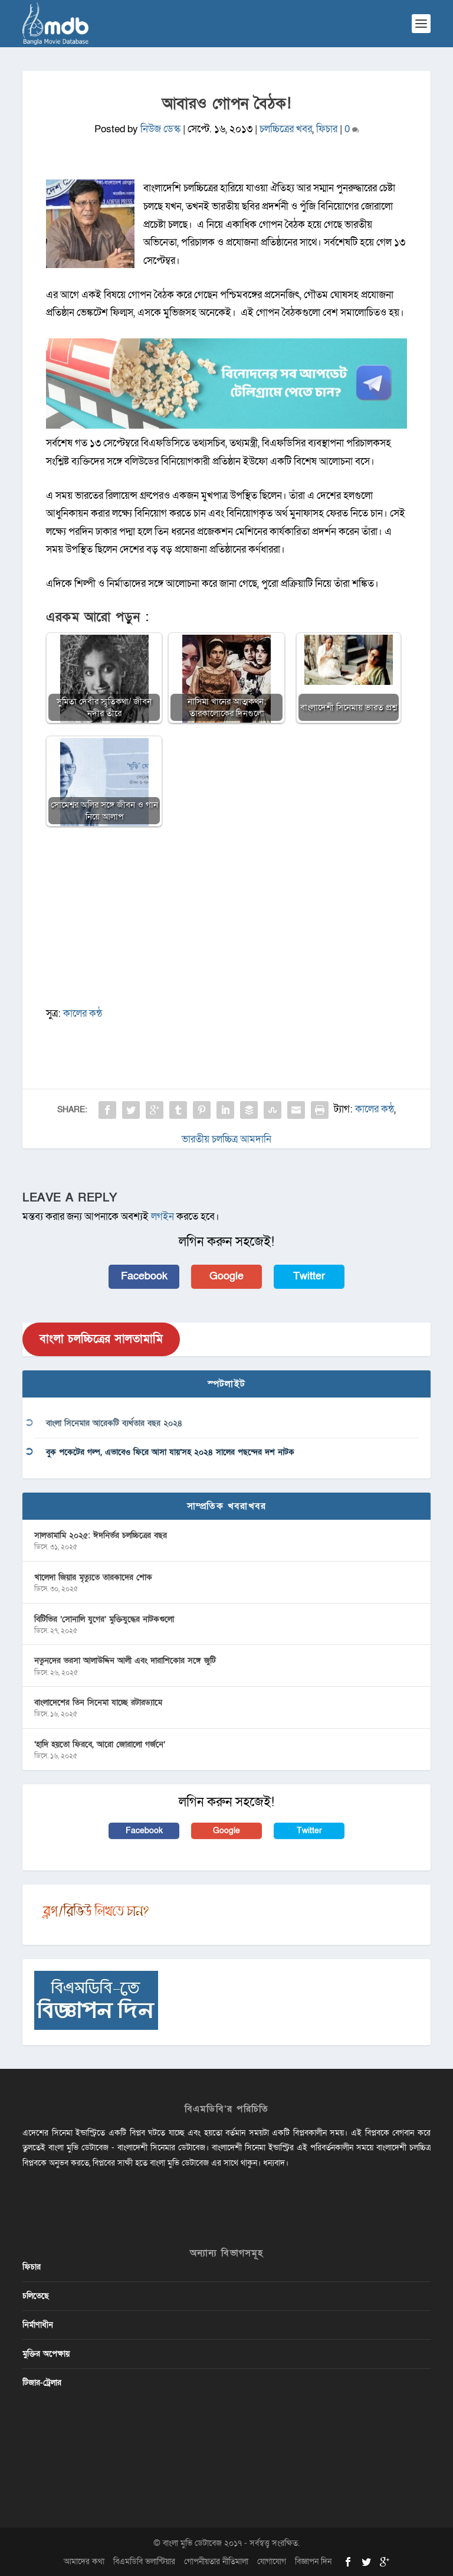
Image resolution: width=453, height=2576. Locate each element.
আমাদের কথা (84, 2561)
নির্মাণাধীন (37, 2324)
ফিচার (326, 129)
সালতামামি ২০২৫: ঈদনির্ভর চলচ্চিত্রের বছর (100, 1535)
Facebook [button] (144, 1276)
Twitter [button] (309, 1276)
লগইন (162, 1216)
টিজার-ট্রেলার (41, 2382)
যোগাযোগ (271, 2561)
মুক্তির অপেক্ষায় (46, 2353)
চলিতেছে (35, 2295)
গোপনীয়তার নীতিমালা (216, 2561)
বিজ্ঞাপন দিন (313, 2561)
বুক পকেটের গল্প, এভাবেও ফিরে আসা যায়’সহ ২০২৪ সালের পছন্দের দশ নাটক (170, 1452)
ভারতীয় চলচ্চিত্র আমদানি (226, 1139)
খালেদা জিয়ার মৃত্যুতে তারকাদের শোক (93, 1577)
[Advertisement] (227, 922)
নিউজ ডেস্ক (160, 129)
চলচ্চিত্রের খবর (286, 129)
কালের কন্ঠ (82, 1013)
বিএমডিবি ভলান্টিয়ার (144, 2561)
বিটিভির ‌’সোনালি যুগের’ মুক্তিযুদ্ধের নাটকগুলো (104, 1619)
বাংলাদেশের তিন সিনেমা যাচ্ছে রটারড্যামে (98, 1702)
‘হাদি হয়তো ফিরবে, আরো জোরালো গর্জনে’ (99, 1744)
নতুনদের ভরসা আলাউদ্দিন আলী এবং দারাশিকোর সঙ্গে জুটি (125, 1660)
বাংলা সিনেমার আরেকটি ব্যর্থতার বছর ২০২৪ (114, 1423)
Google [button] (226, 1276)
